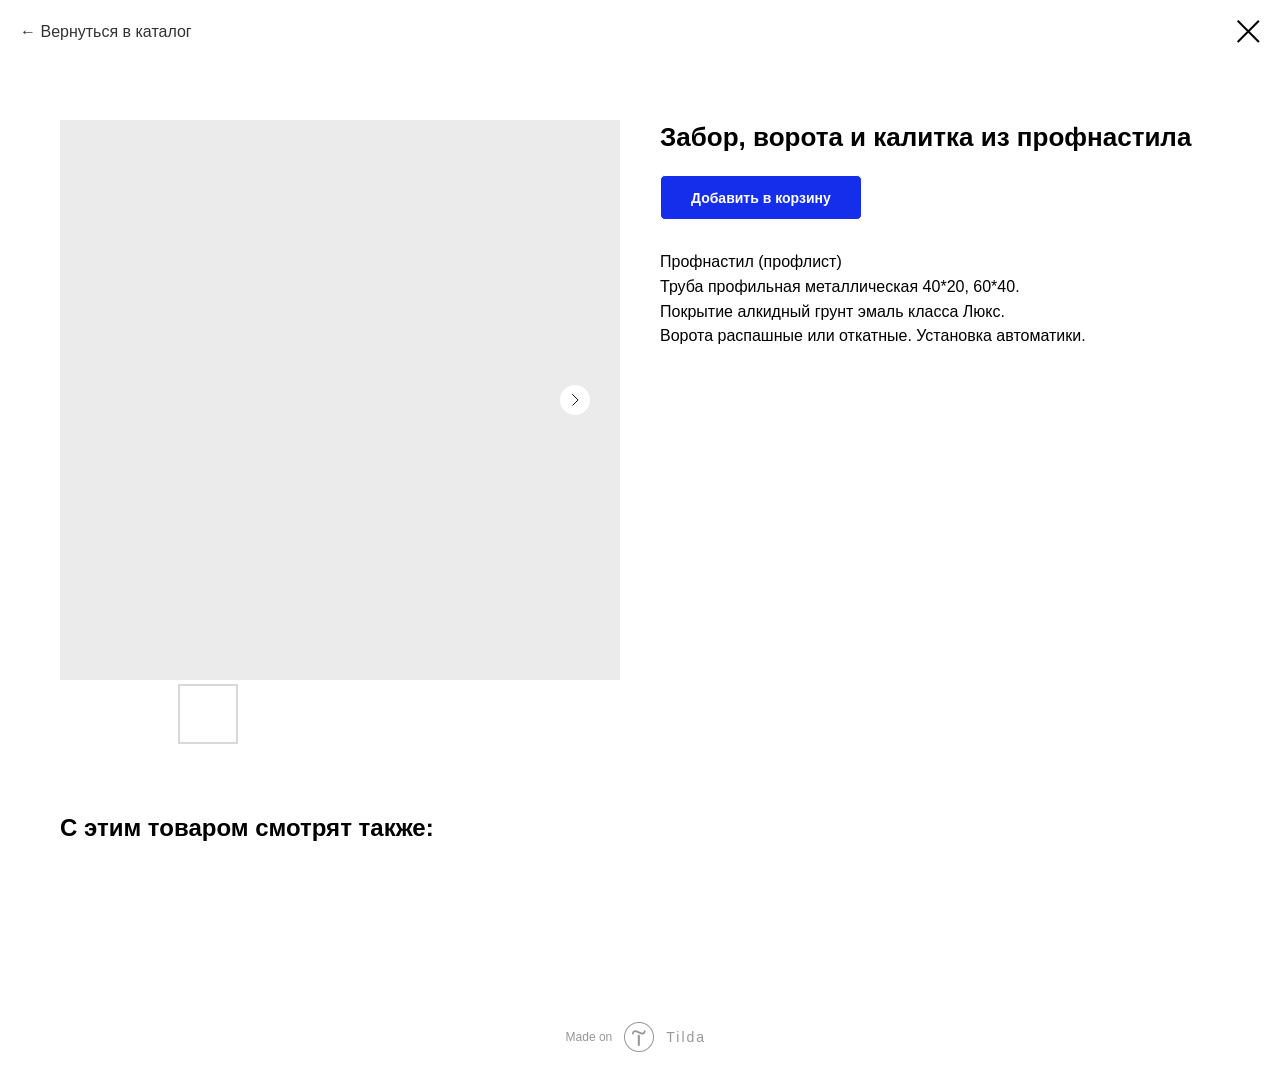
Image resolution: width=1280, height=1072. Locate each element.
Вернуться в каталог (115, 31)
